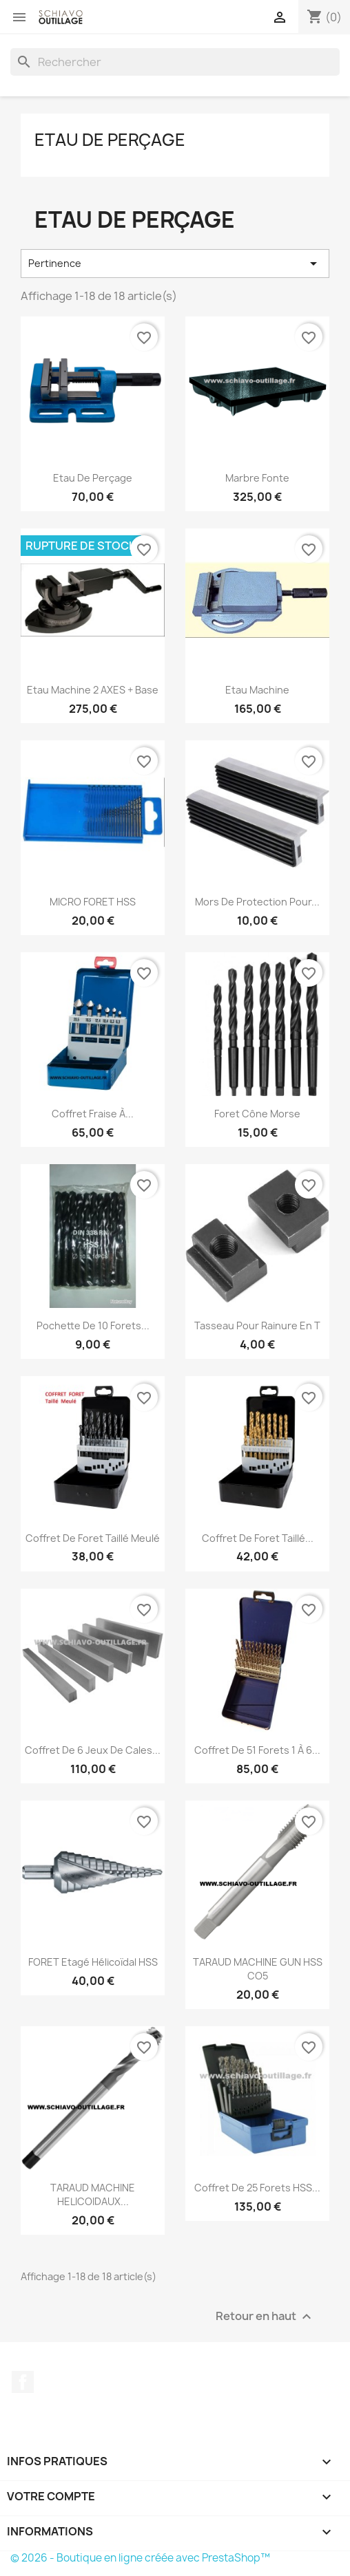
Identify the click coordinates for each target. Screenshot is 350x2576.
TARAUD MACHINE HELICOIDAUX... (92, 2194)
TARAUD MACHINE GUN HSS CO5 (257, 1968)
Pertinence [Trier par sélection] (175, 263)
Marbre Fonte (257, 477)
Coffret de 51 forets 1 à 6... (257, 1750)
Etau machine (257, 689)
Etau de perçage (109, 139)
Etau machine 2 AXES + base (92, 689)
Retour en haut (265, 2316)
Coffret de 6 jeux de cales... (93, 1750)
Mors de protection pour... (257, 901)
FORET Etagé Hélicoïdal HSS (93, 1961)
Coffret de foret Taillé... (257, 1538)
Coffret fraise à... (93, 1113)
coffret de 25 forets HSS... (257, 2187)
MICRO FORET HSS (93, 901)
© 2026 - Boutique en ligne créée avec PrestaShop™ (140, 2558)
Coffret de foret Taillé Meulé (92, 1538)
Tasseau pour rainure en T (257, 1325)
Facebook (23, 2382)
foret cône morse (257, 1113)
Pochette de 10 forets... (93, 1325)
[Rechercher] (175, 62)
